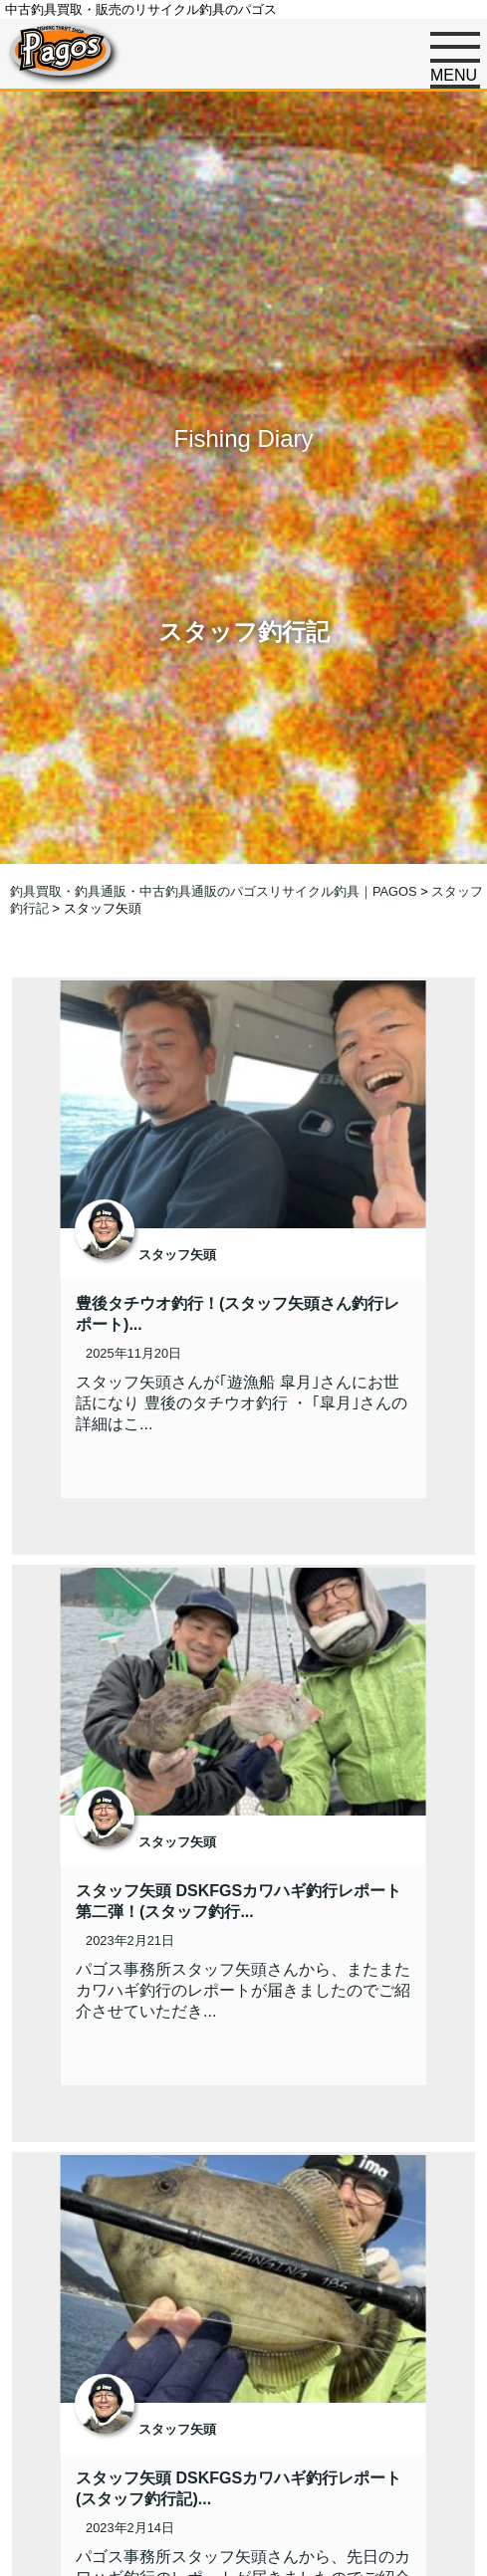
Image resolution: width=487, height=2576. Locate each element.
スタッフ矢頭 (177, 1254)
